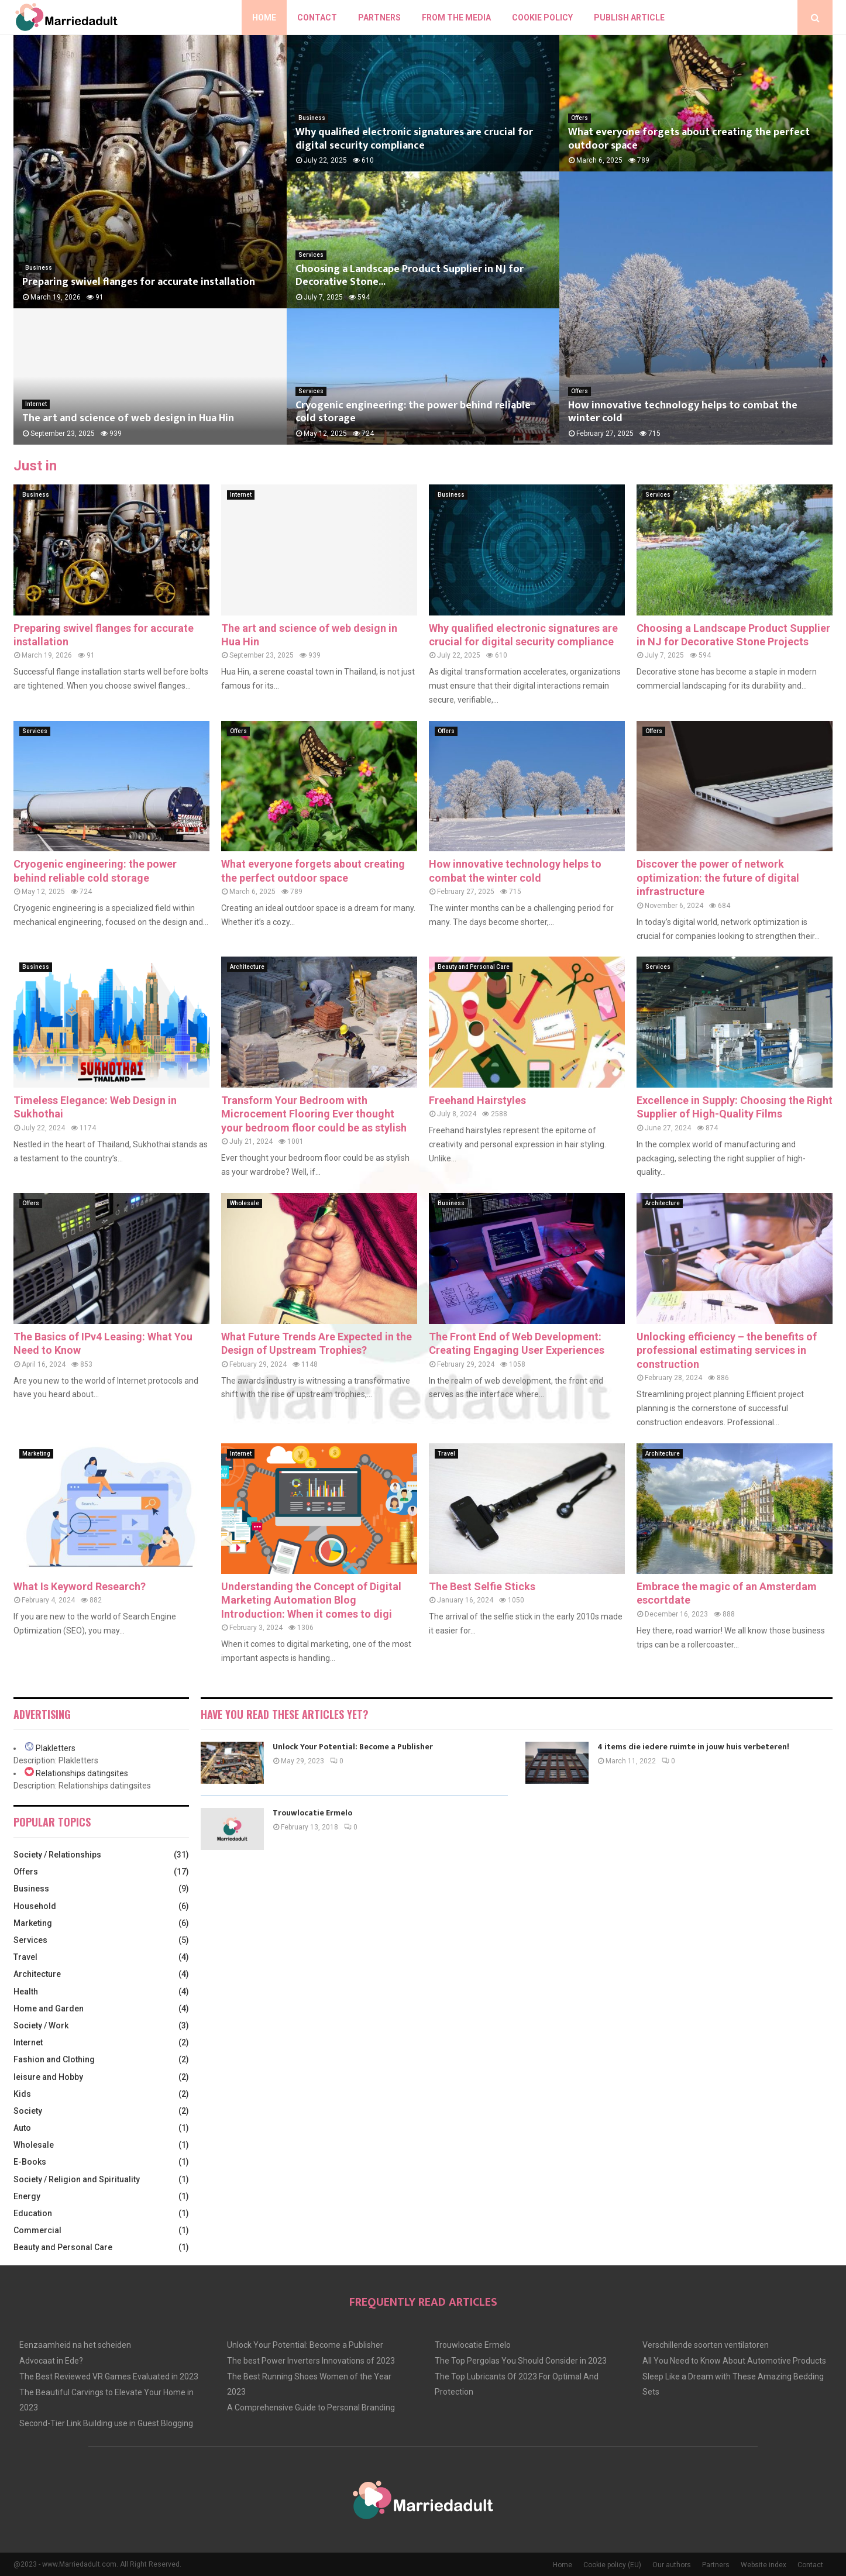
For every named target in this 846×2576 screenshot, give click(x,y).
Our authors (671, 2565)
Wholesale (244, 1203)
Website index (763, 2565)
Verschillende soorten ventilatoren (705, 2345)
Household (34, 1906)
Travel (446, 1453)
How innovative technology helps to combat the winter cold (682, 412)
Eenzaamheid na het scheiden (75, 2345)
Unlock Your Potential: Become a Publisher (353, 1746)
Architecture (247, 967)
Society (27, 2111)
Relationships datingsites (82, 1773)
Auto (22, 2128)
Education (32, 2213)
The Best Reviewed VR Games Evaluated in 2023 (108, 2376)
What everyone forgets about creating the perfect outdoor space (689, 138)
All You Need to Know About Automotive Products (734, 2360)
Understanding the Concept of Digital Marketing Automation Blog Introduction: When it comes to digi (311, 1600)
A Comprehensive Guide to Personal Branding (311, 2407)
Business (38, 267)
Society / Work (40, 2025)
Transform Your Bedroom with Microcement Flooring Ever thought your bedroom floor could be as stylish (314, 1114)
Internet (36, 404)
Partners (379, 17)
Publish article (629, 17)
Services (311, 255)
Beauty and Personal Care (474, 967)
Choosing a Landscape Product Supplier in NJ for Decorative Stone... (409, 275)
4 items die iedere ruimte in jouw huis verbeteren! (693, 1746)
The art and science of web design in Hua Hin (128, 418)
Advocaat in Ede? (51, 2360)
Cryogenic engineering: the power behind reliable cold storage (413, 412)
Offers (579, 118)
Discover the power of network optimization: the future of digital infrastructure (718, 877)
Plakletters (55, 1748)
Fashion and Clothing (54, 2059)
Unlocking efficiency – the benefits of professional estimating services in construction (727, 1350)
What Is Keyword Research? (79, 1586)
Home (264, 17)
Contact (317, 17)
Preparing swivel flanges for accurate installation (138, 282)
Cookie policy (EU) (612, 2565)
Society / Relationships (57, 1854)
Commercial (37, 2230)
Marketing (36, 1453)
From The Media (456, 17)
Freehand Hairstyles (477, 1100)
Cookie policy (542, 17)
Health (25, 1991)
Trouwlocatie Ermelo (312, 1813)
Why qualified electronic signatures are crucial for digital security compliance (414, 138)
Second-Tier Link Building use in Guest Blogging (106, 2423)
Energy (26, 2196)
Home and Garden (48, 2008)
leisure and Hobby (48, 2077)
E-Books (29, 2161)
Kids (22, 2094)
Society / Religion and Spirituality (76, 2179)
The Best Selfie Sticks (482, 1586)
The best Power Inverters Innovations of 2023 (311, 2360)
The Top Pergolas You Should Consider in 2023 (521, 2360)
